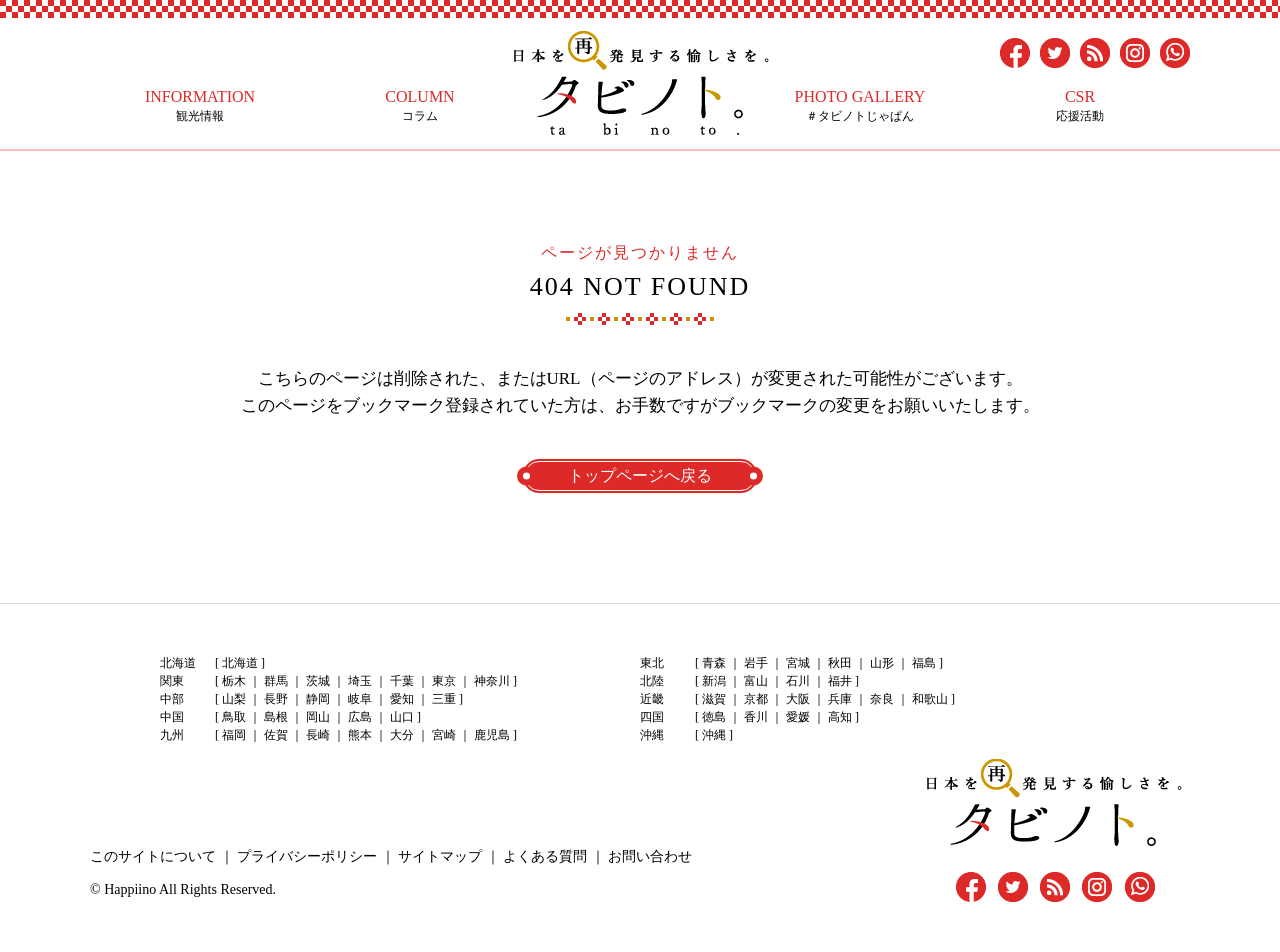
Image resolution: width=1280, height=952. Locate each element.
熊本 (360, 735)
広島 (360, 717)
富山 (756, 681)
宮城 (798, 663)
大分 (402, 735)
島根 (276, 717)
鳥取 (234, 717)
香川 (756, 717)
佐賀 (276, 735)
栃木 (234, 681)
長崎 (318, 735)
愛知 (402, 699)
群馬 (276, 681)
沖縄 (714, 735)
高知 (840, 717)
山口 (402, 717)
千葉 (402, 681)
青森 (714, 663)
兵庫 (840, 699)
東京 (444, 681)
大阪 (798, 699)
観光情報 (200, 105)
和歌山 (930, 699)
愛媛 (798, 717)
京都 (756, 699)
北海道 (240, 663)
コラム (420, 105)
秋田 (840, 663)
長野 (276, 699)
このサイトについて (153, 856)
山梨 (234, 699)
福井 (840, 681)
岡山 (318, 717)
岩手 (756, 663)
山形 (882, 663)
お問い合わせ (650, 856)
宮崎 (444, 735)
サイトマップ (440, 856)
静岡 (318, 699)
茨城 (318, 681)
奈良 (882, 699)
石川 (798, 681)
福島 (924, 663)
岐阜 (360, 699)
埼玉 (360, 681)
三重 (444, 699)
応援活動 (1080, 105)
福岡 (234, 735)
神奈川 (492, 681)
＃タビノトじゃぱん (860, 105)
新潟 (714, 681)
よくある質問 (545, 856)
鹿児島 (492, 735)
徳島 (714, 717)
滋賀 (714, 699)
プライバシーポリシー (307, 856)
